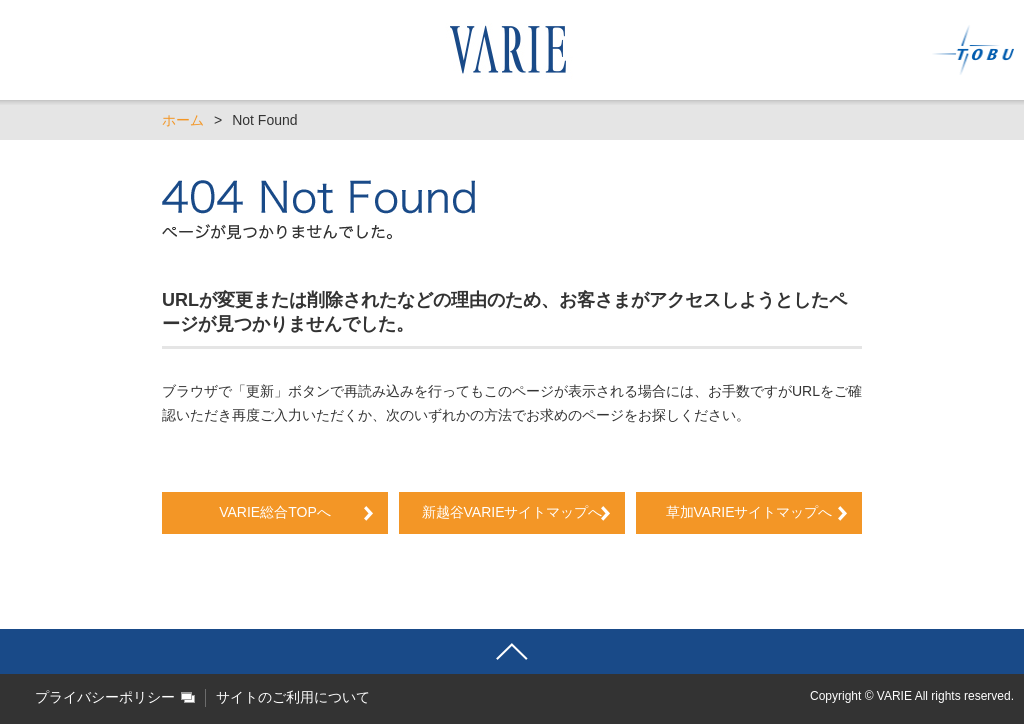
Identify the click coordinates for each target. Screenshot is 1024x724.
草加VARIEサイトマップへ (749, 512)
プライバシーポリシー (105, 697)
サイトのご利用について (293, 697)
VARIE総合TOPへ (275, 512)
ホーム (183, 120)
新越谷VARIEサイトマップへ (519, 512)
